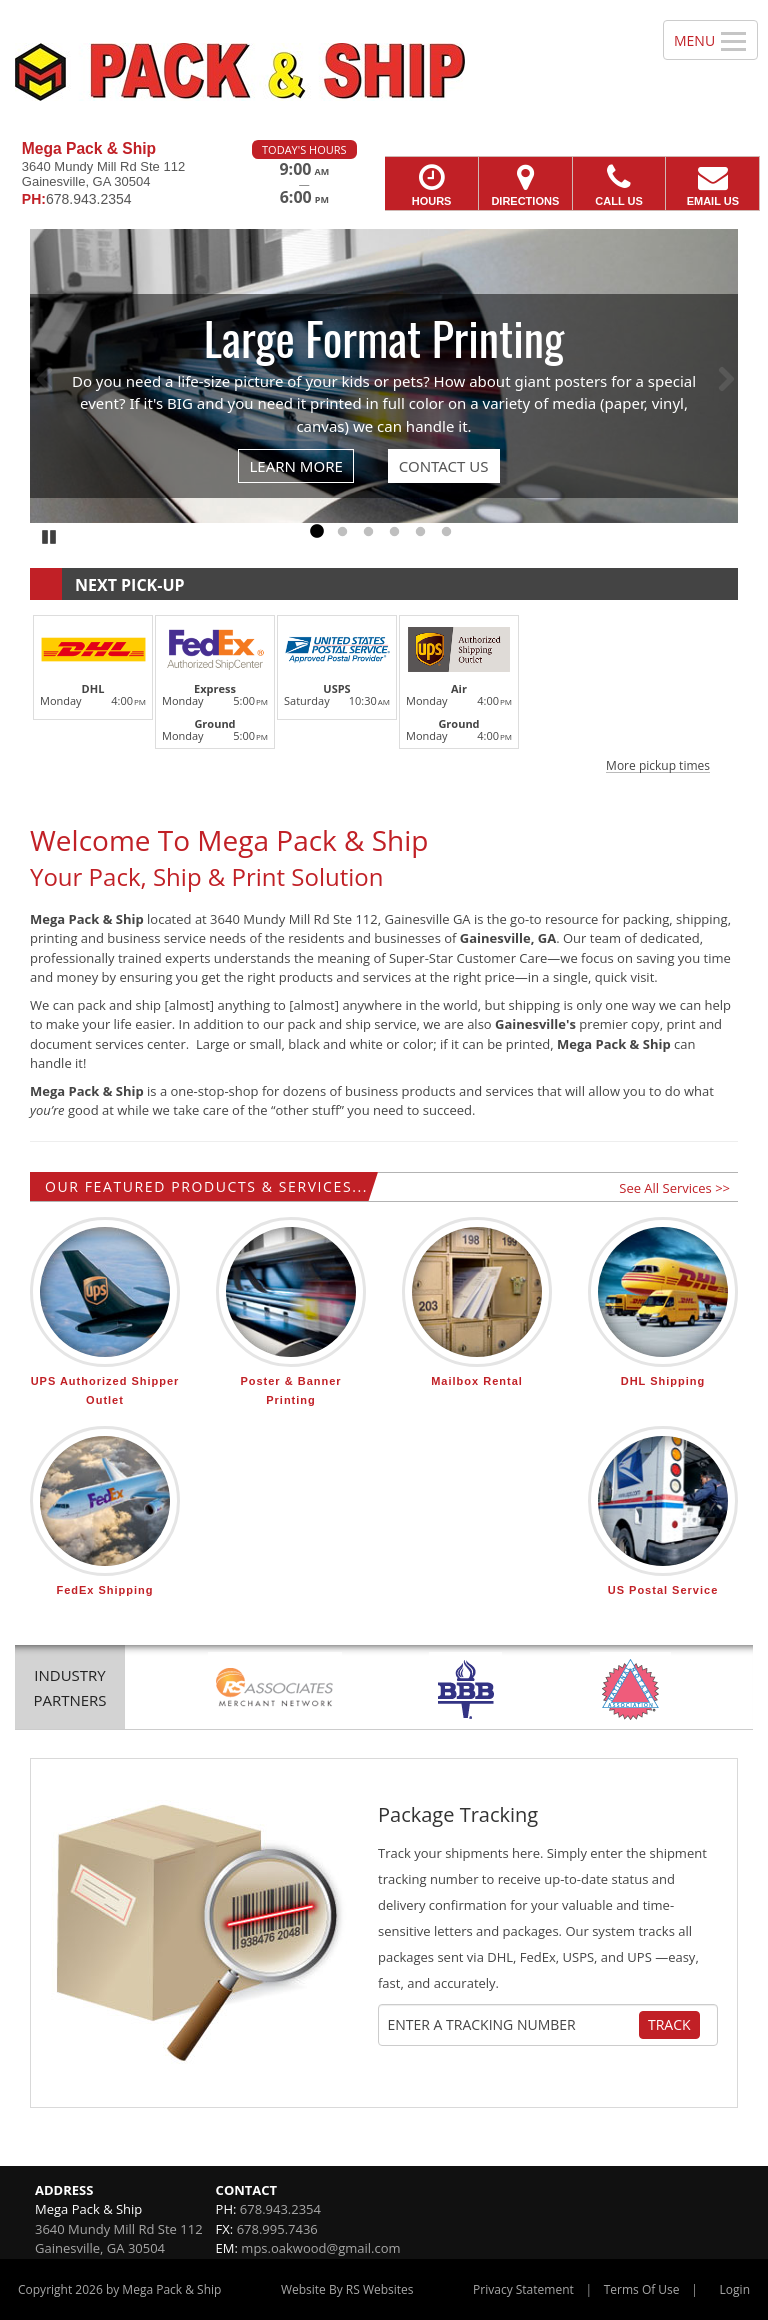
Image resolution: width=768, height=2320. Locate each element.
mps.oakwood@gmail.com (320, 2248)
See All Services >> (674, 1188)
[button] (384, 691)
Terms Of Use (642, 2289)
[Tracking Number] (513, 2025)
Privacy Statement (523, 2289)
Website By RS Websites (347, 2289)
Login (735, 2289)
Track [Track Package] (669, 2024)
